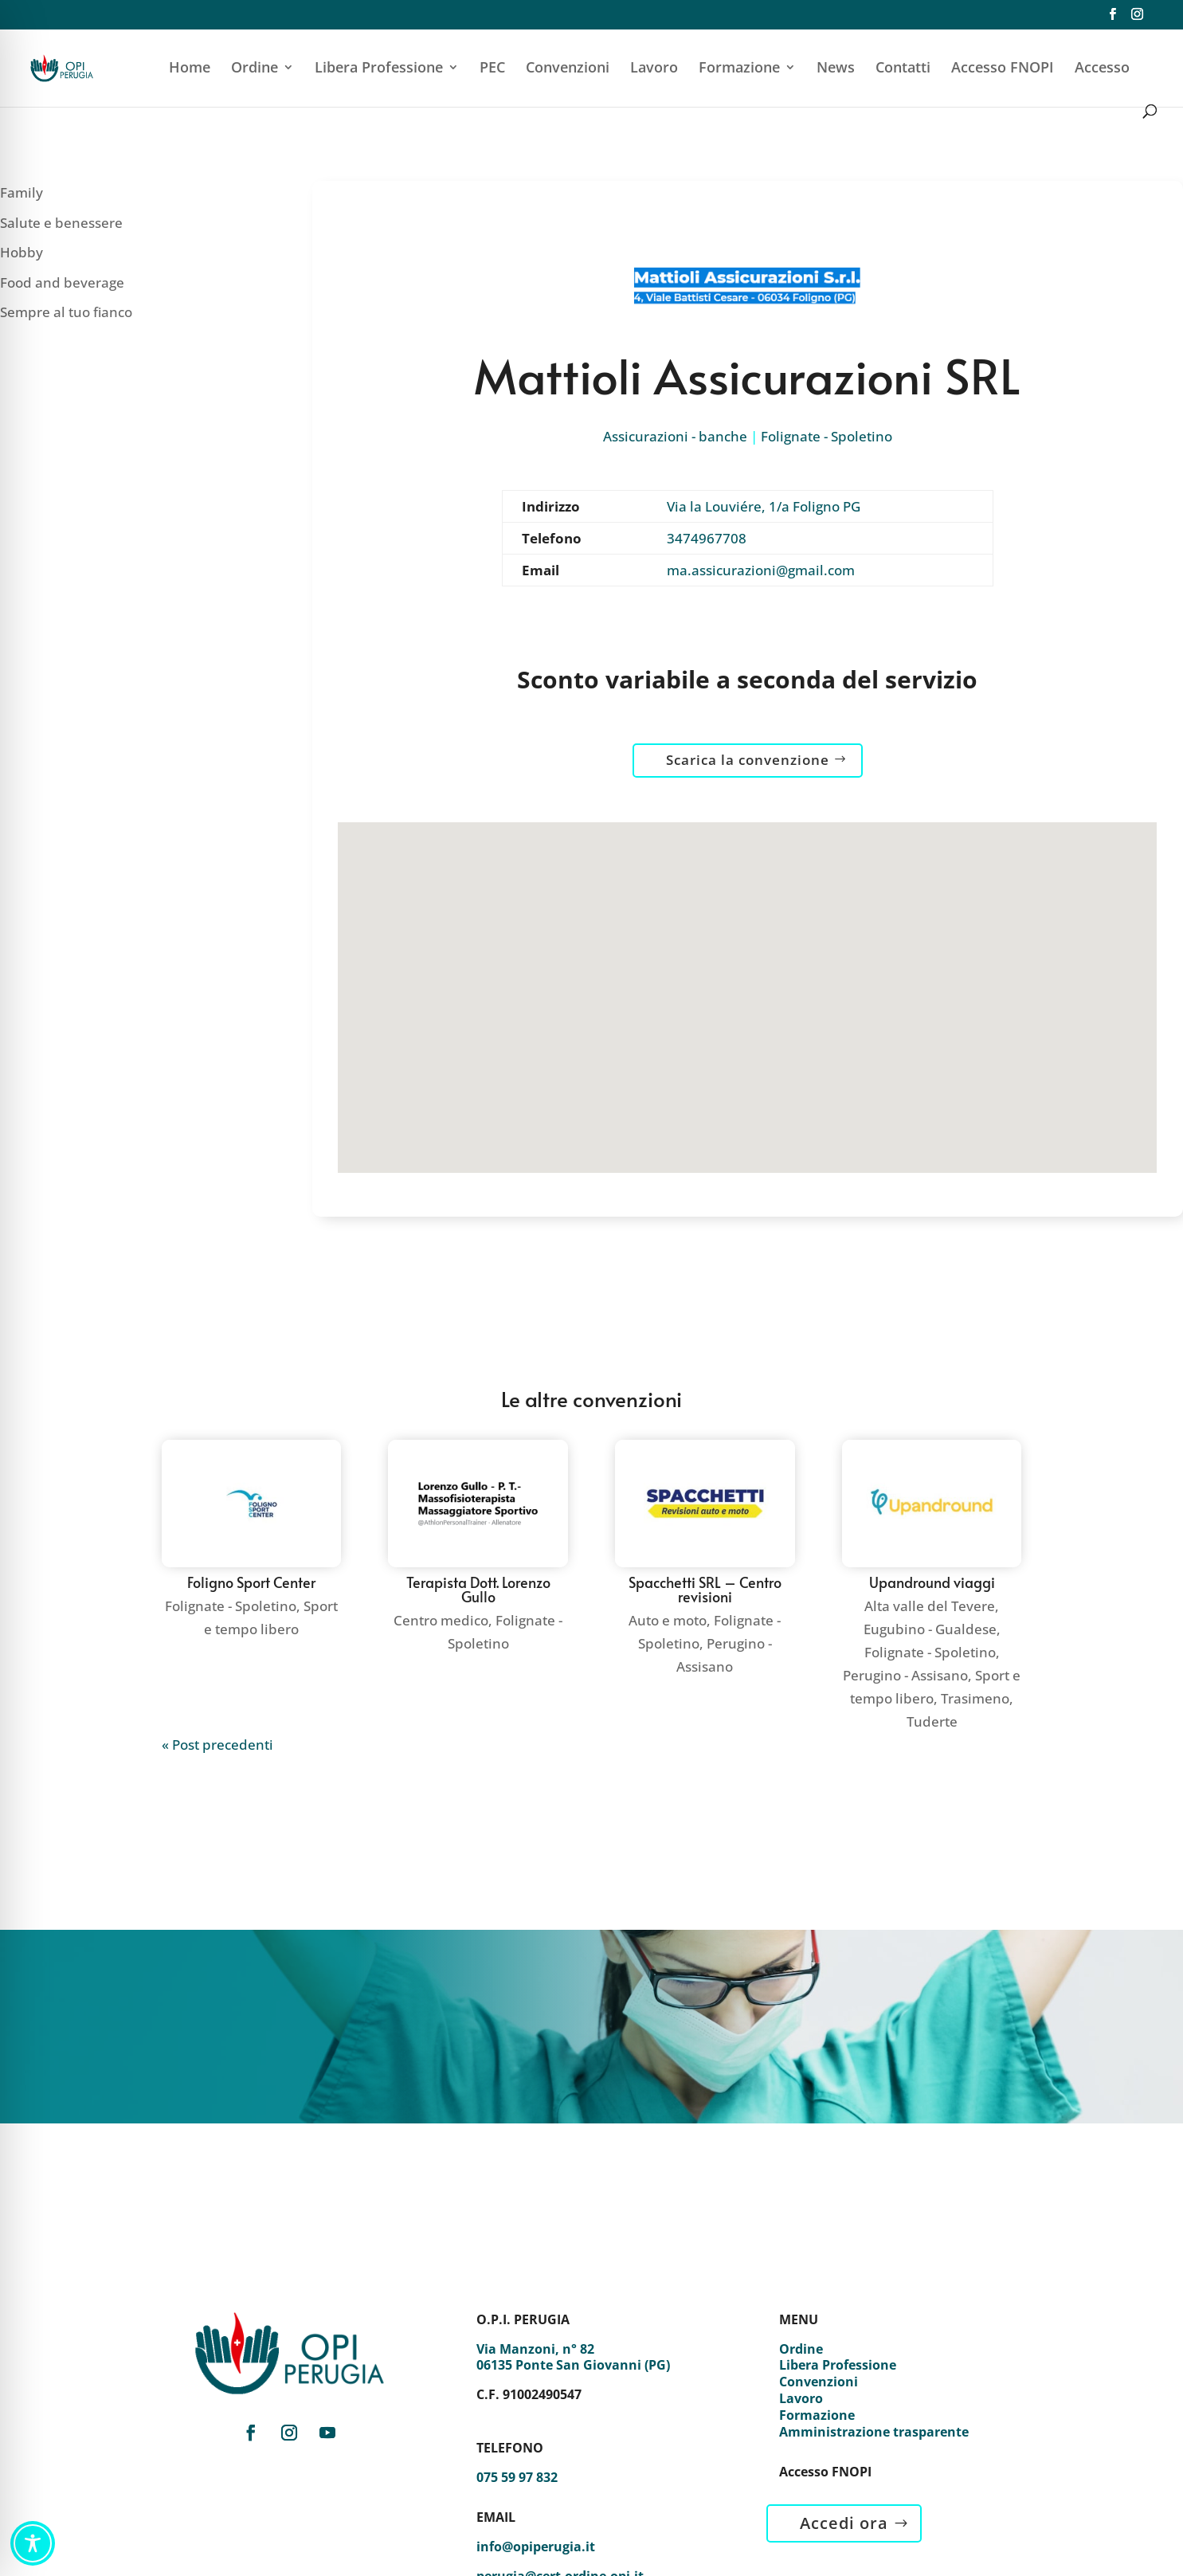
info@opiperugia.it (535, 2546)
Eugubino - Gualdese (930, 1629)
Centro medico (441, 1620)
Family (21, 192)
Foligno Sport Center (251, 1582)
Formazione (739, 68)
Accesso (1102, 68)
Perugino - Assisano (905, 1675)
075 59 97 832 (517, 2477)
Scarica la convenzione (747, 760)
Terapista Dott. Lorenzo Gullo (478, 1589)
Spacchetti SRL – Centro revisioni (705, 1589)
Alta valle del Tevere (929, 1606)
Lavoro (654, 68)
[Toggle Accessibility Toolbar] (32, 2543)
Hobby (21, 252)
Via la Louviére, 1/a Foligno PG (763, 506)
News (836, 68)
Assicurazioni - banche (675, 436)
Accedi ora (844, 2523)
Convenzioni (567, 68)
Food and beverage (62, 282)
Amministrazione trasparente (874, 2432)
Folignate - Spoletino (826, 436)
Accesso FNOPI (1002, 68)
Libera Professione (379, 68)
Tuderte (932, 1721)
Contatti (902, 68)
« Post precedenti (217, 1744)
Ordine (254, 68)
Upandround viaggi (932, 1582)
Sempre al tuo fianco (66, 312)
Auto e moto (668, 1620)
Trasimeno (975, 1698)
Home (189, 68)
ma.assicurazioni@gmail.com (761, 570)
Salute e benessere (61, 223)
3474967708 (706, 538)
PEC (492, 68)
